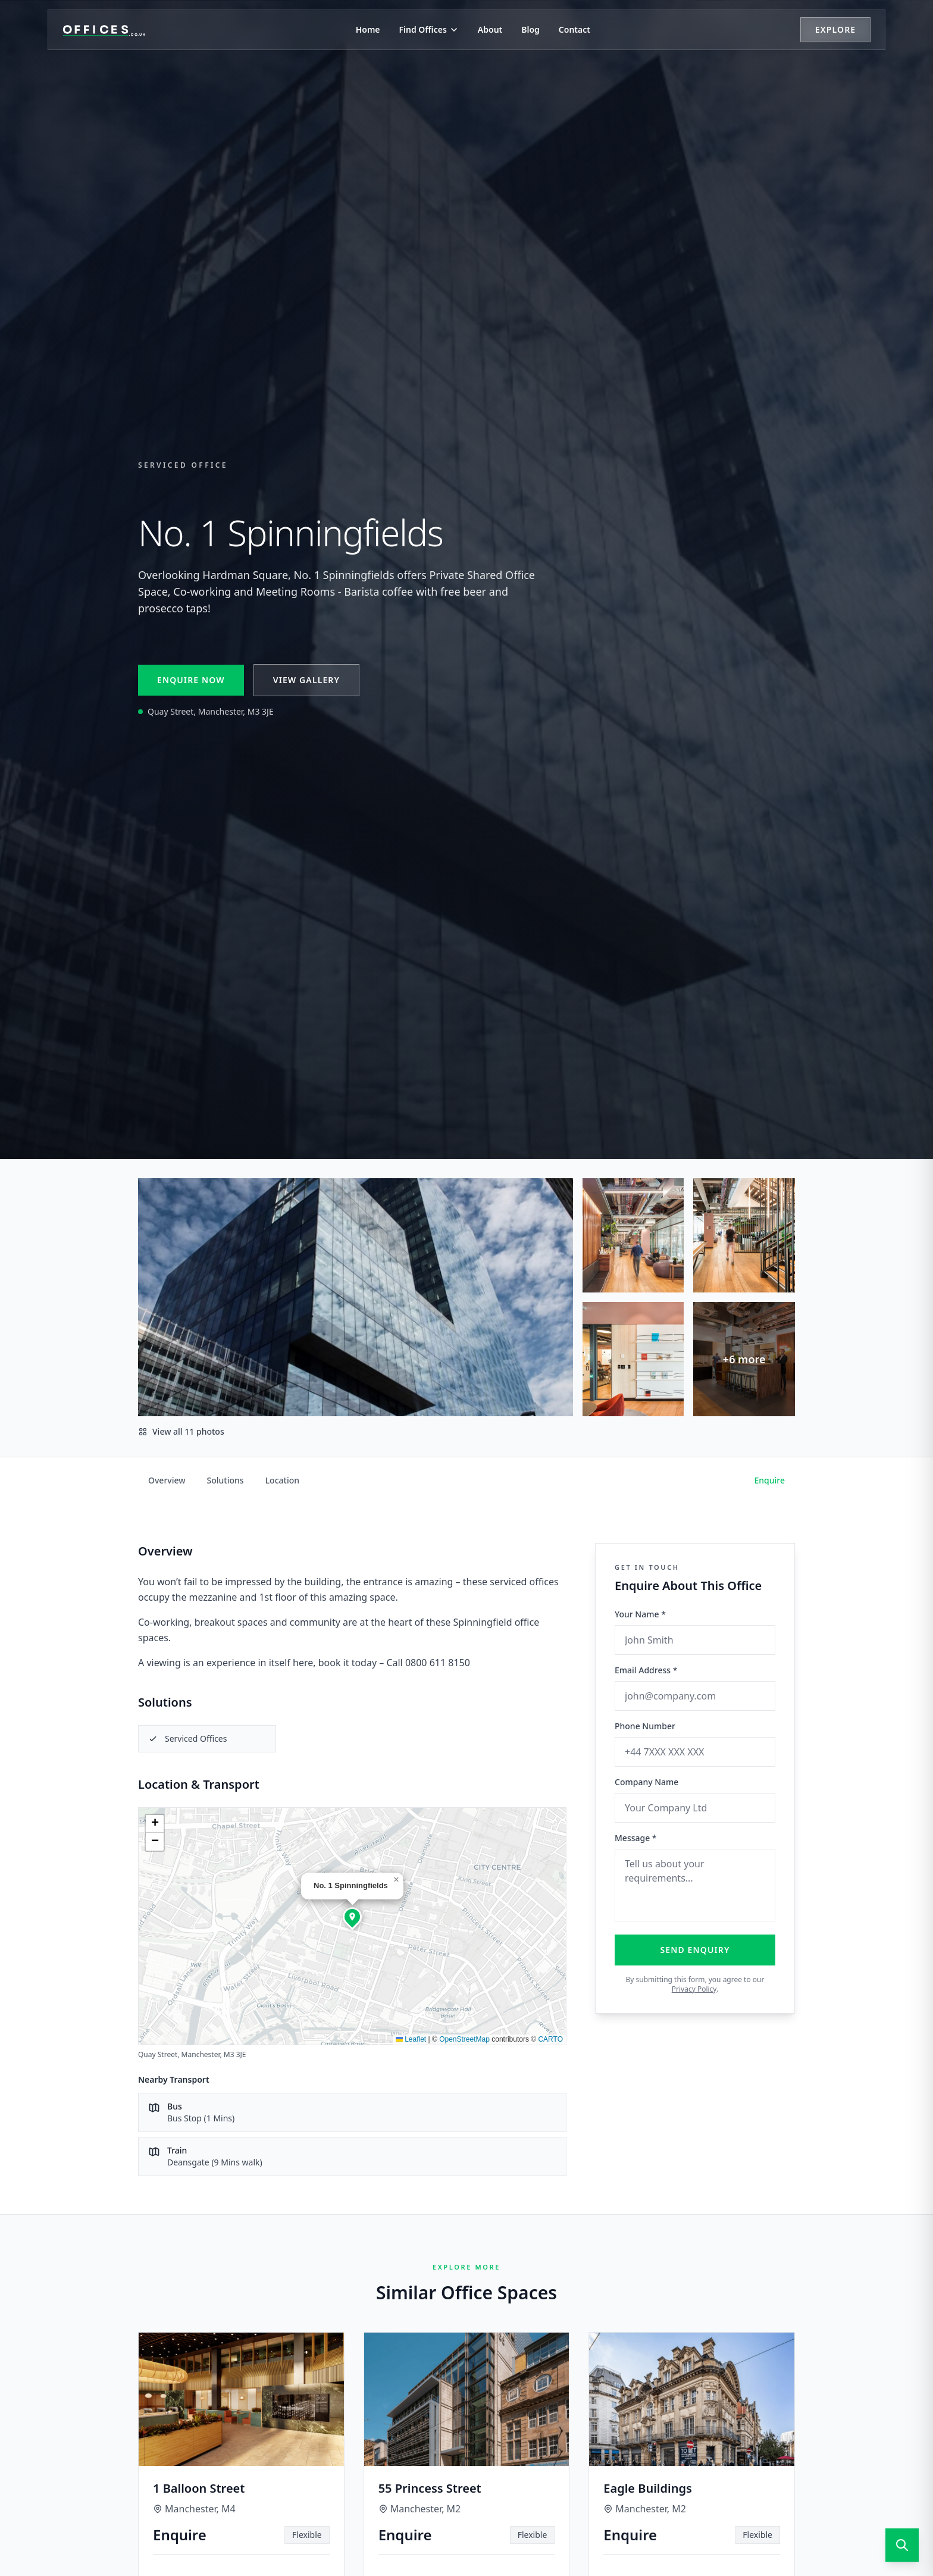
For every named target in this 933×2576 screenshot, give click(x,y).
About (490, 29)
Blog (530, 29)
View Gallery (306, 680)
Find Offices (429, 29)
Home (368, 29)
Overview (167, 1480)
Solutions (225, 1480)
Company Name (646, 1782)
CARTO (550, 2039)
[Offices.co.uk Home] (104, 29)
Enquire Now (191, 680)
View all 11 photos (181, 1431)
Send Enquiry (695, 1949)
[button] (352, 1916)
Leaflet (411, 2039)
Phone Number (645, 1726)
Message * (636, 1837)
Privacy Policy (694, 1989)
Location (282, 1480)
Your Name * (640, 1614)
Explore (835, 29)
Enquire (769, 1480)
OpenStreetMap (464, 2039)
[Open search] (902, 2545)
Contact (574, 29)
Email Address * (646, 1670)
